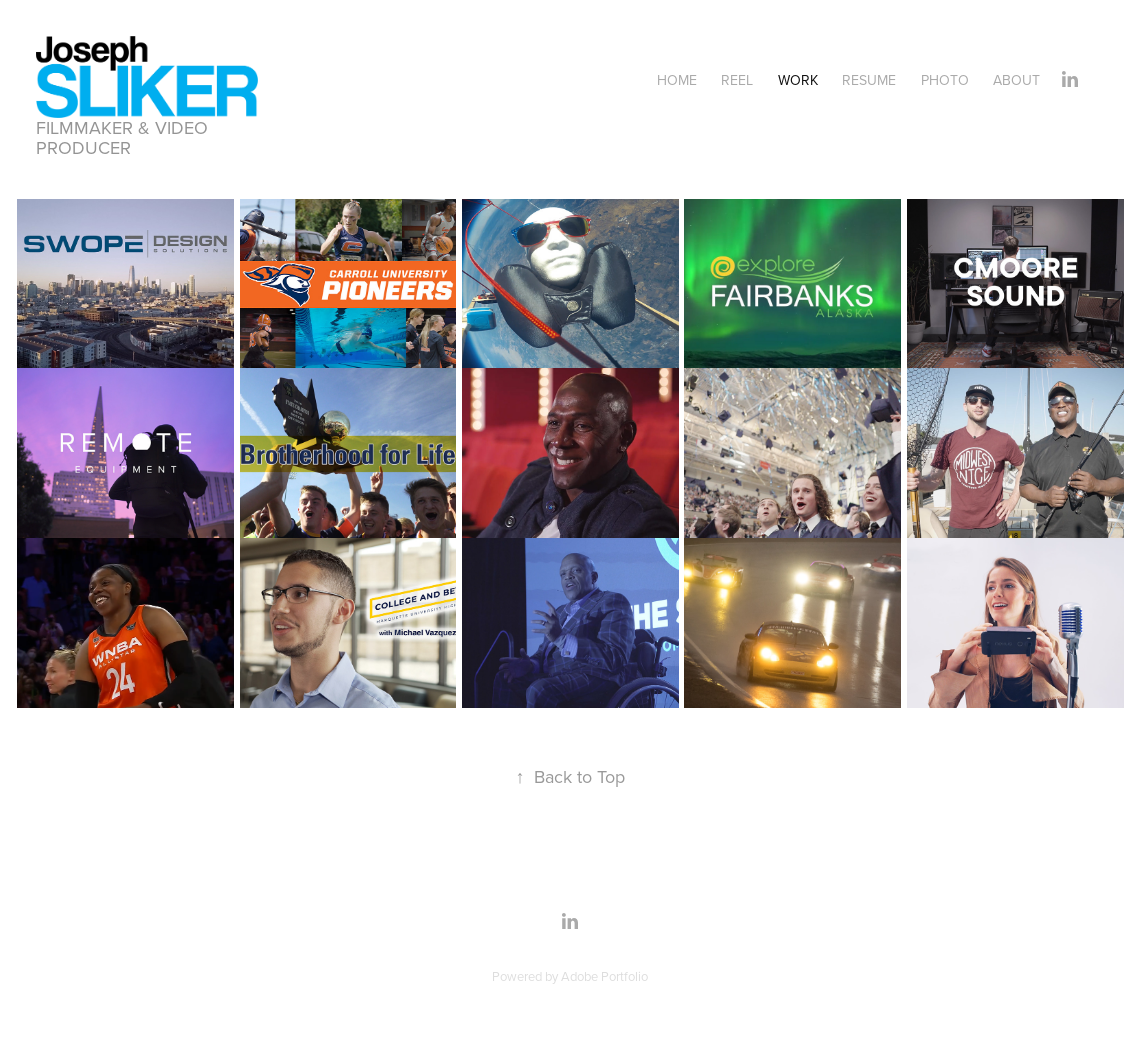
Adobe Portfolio (604, 976)
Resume (869, 80)
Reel (737, 80)
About (1016, 80)
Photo (945, 80)
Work (798, 80)
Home (677, 80)
